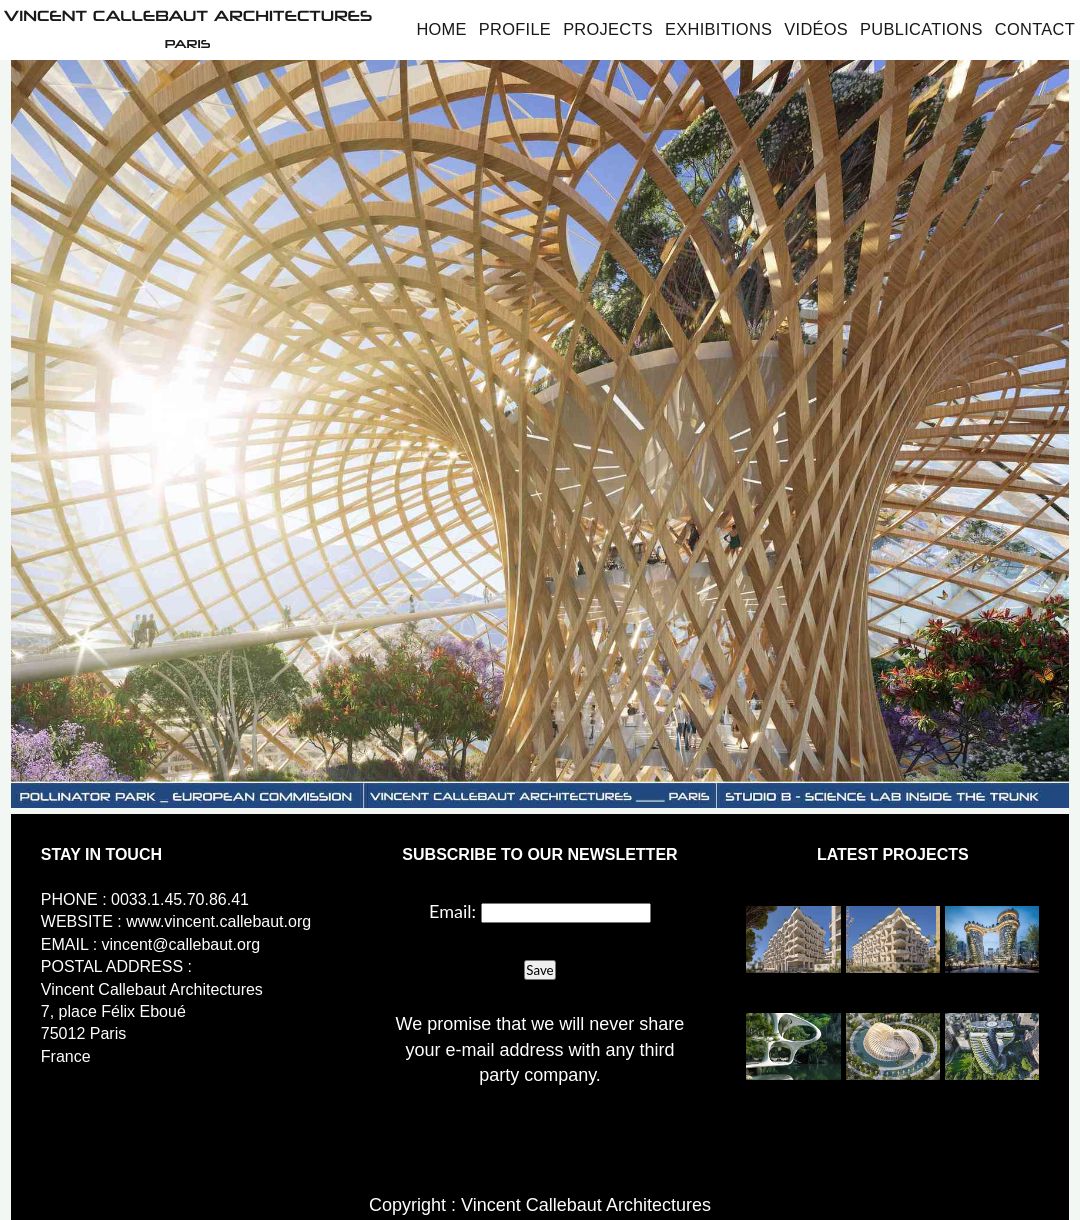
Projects (608, 29)
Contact (1035, 29)
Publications (921, 29)
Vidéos (816, 29)
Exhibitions (718, 29)
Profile (515, 29)
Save (539, 970)
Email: (452, 911)
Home (441, 29)
